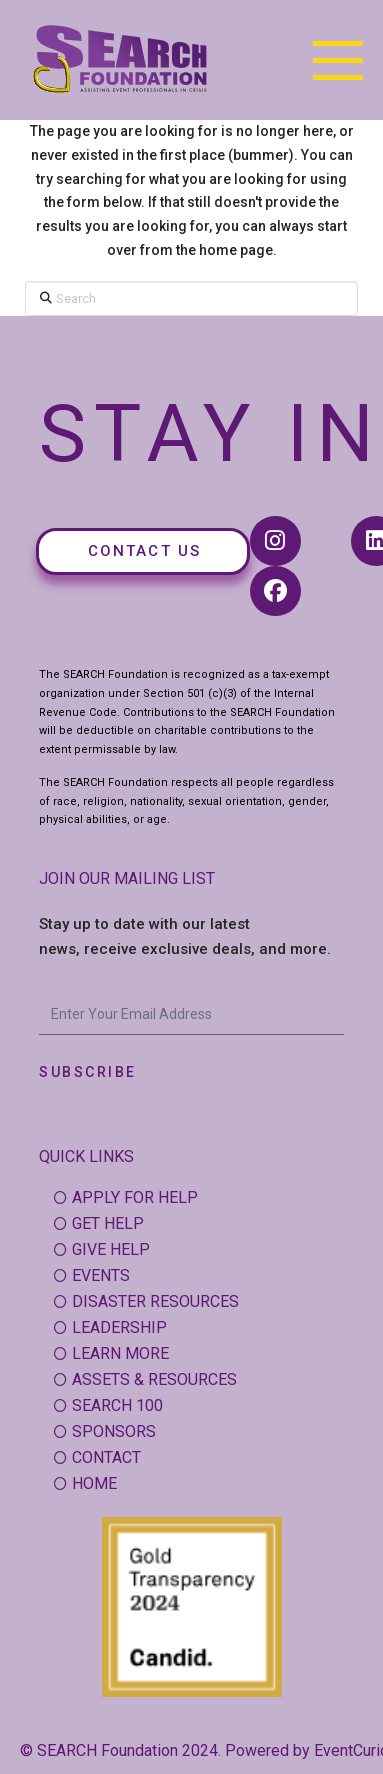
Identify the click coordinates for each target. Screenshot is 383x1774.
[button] (338, 60)
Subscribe (88, 1072)
